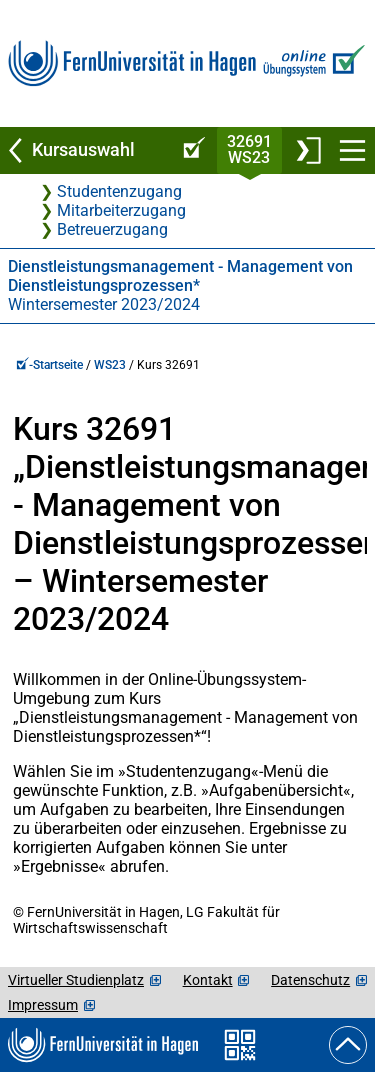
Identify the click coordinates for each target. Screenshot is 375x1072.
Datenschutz (310, 980)
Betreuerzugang (112, 229)
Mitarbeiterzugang (121, 210)
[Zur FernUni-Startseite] (132, 63)
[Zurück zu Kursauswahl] (86, 150)
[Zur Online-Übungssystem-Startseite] (311, 63)
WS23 (110, 365)
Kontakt (208, 980)
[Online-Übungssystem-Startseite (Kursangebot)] (191, 150)
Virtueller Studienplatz (76, 980)
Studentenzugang (119, 191)
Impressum (43, 1005)
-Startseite (49, 365)
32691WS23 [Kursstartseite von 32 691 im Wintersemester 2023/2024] (249, 149)
